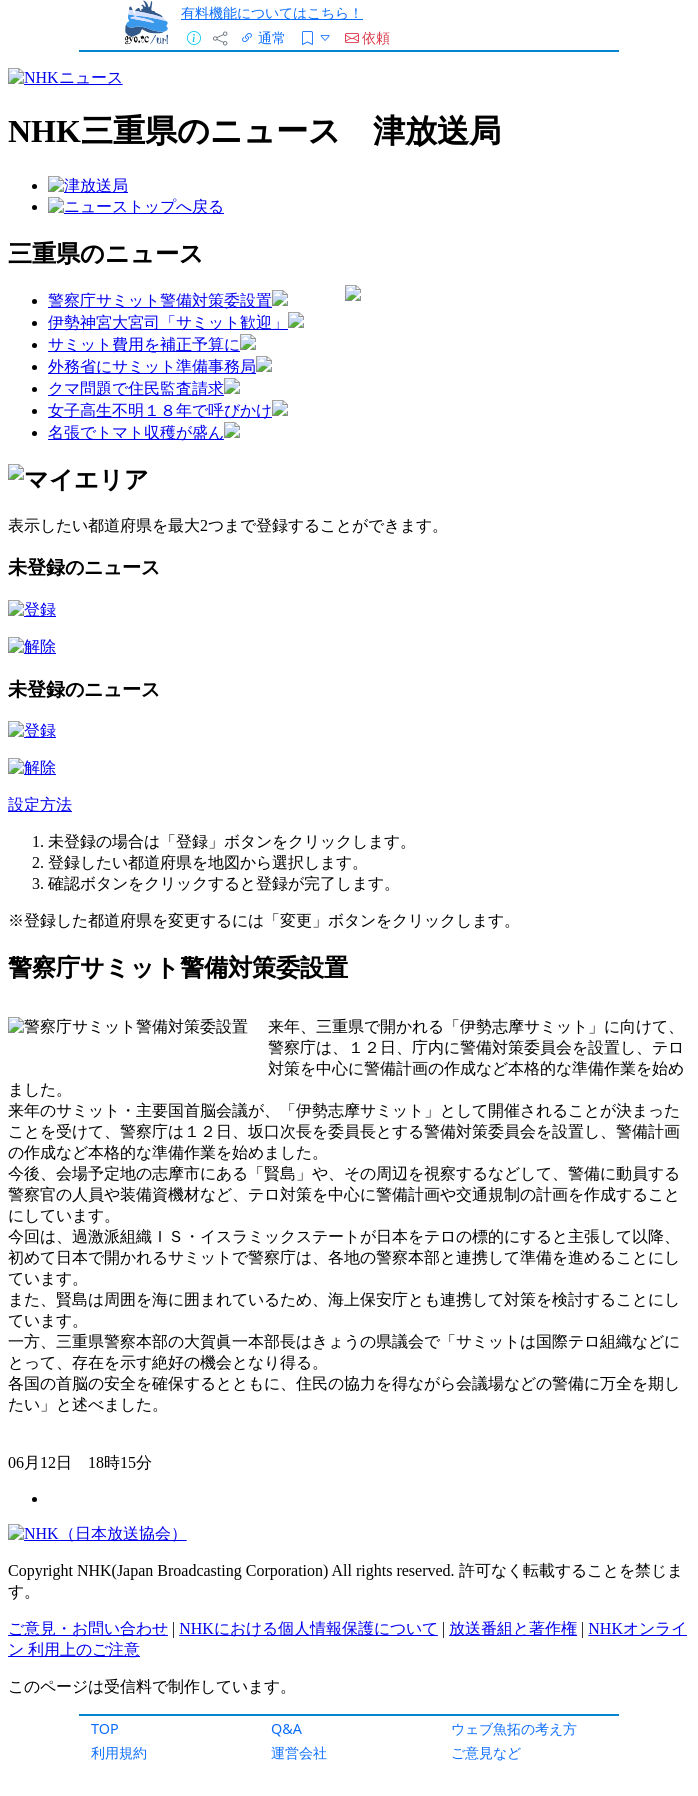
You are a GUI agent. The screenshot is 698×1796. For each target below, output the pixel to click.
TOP (105, 1728)
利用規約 (119, 1752)
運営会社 (299, 1752)
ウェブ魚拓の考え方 (514, 1728)
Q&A (286, 1728)
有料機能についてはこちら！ (272, 12)
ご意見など (486, 1752)
